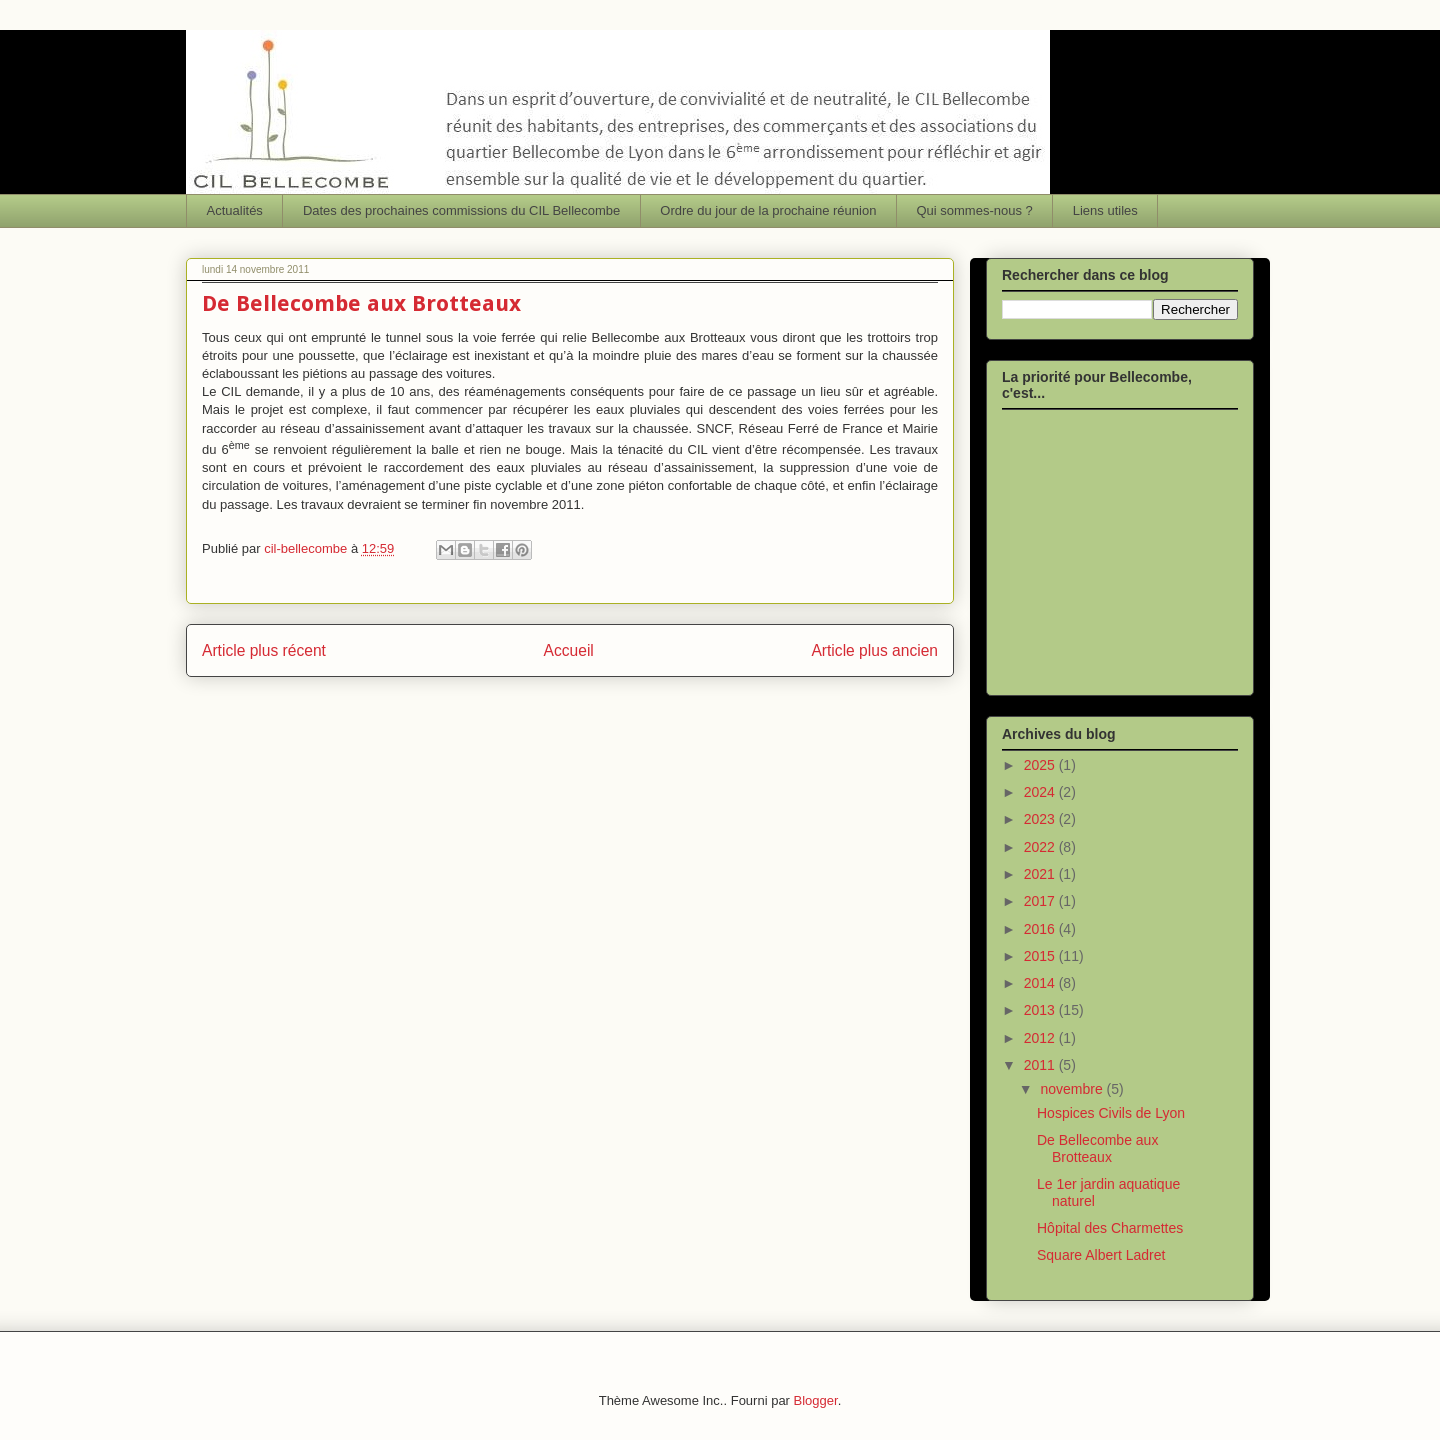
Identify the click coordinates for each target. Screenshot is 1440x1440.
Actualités (235, 210)
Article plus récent (264, 650)
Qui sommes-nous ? (974, 210)
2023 (1041, 819)
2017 (1041, 901)
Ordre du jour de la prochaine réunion (768, 210)
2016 (1041, 929)
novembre (1073, 1089)
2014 (1041, 983)
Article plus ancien (874, 650)
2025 (1041, 765)
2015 (1041, 956)
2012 (1041, 1038)
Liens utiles (1105, 210)
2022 (1041, 847)
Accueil (569, 650)
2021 (1041, 874)
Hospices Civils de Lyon (1111, 1113)
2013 (1041, 1010)
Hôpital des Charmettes (1110, 1228)
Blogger (816, 1400)
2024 (1041, 792)
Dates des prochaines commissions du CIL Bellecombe (461, 210)
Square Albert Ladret (1101, 1255)
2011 (1041, 1065)
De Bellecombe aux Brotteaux (1097, 1148)
